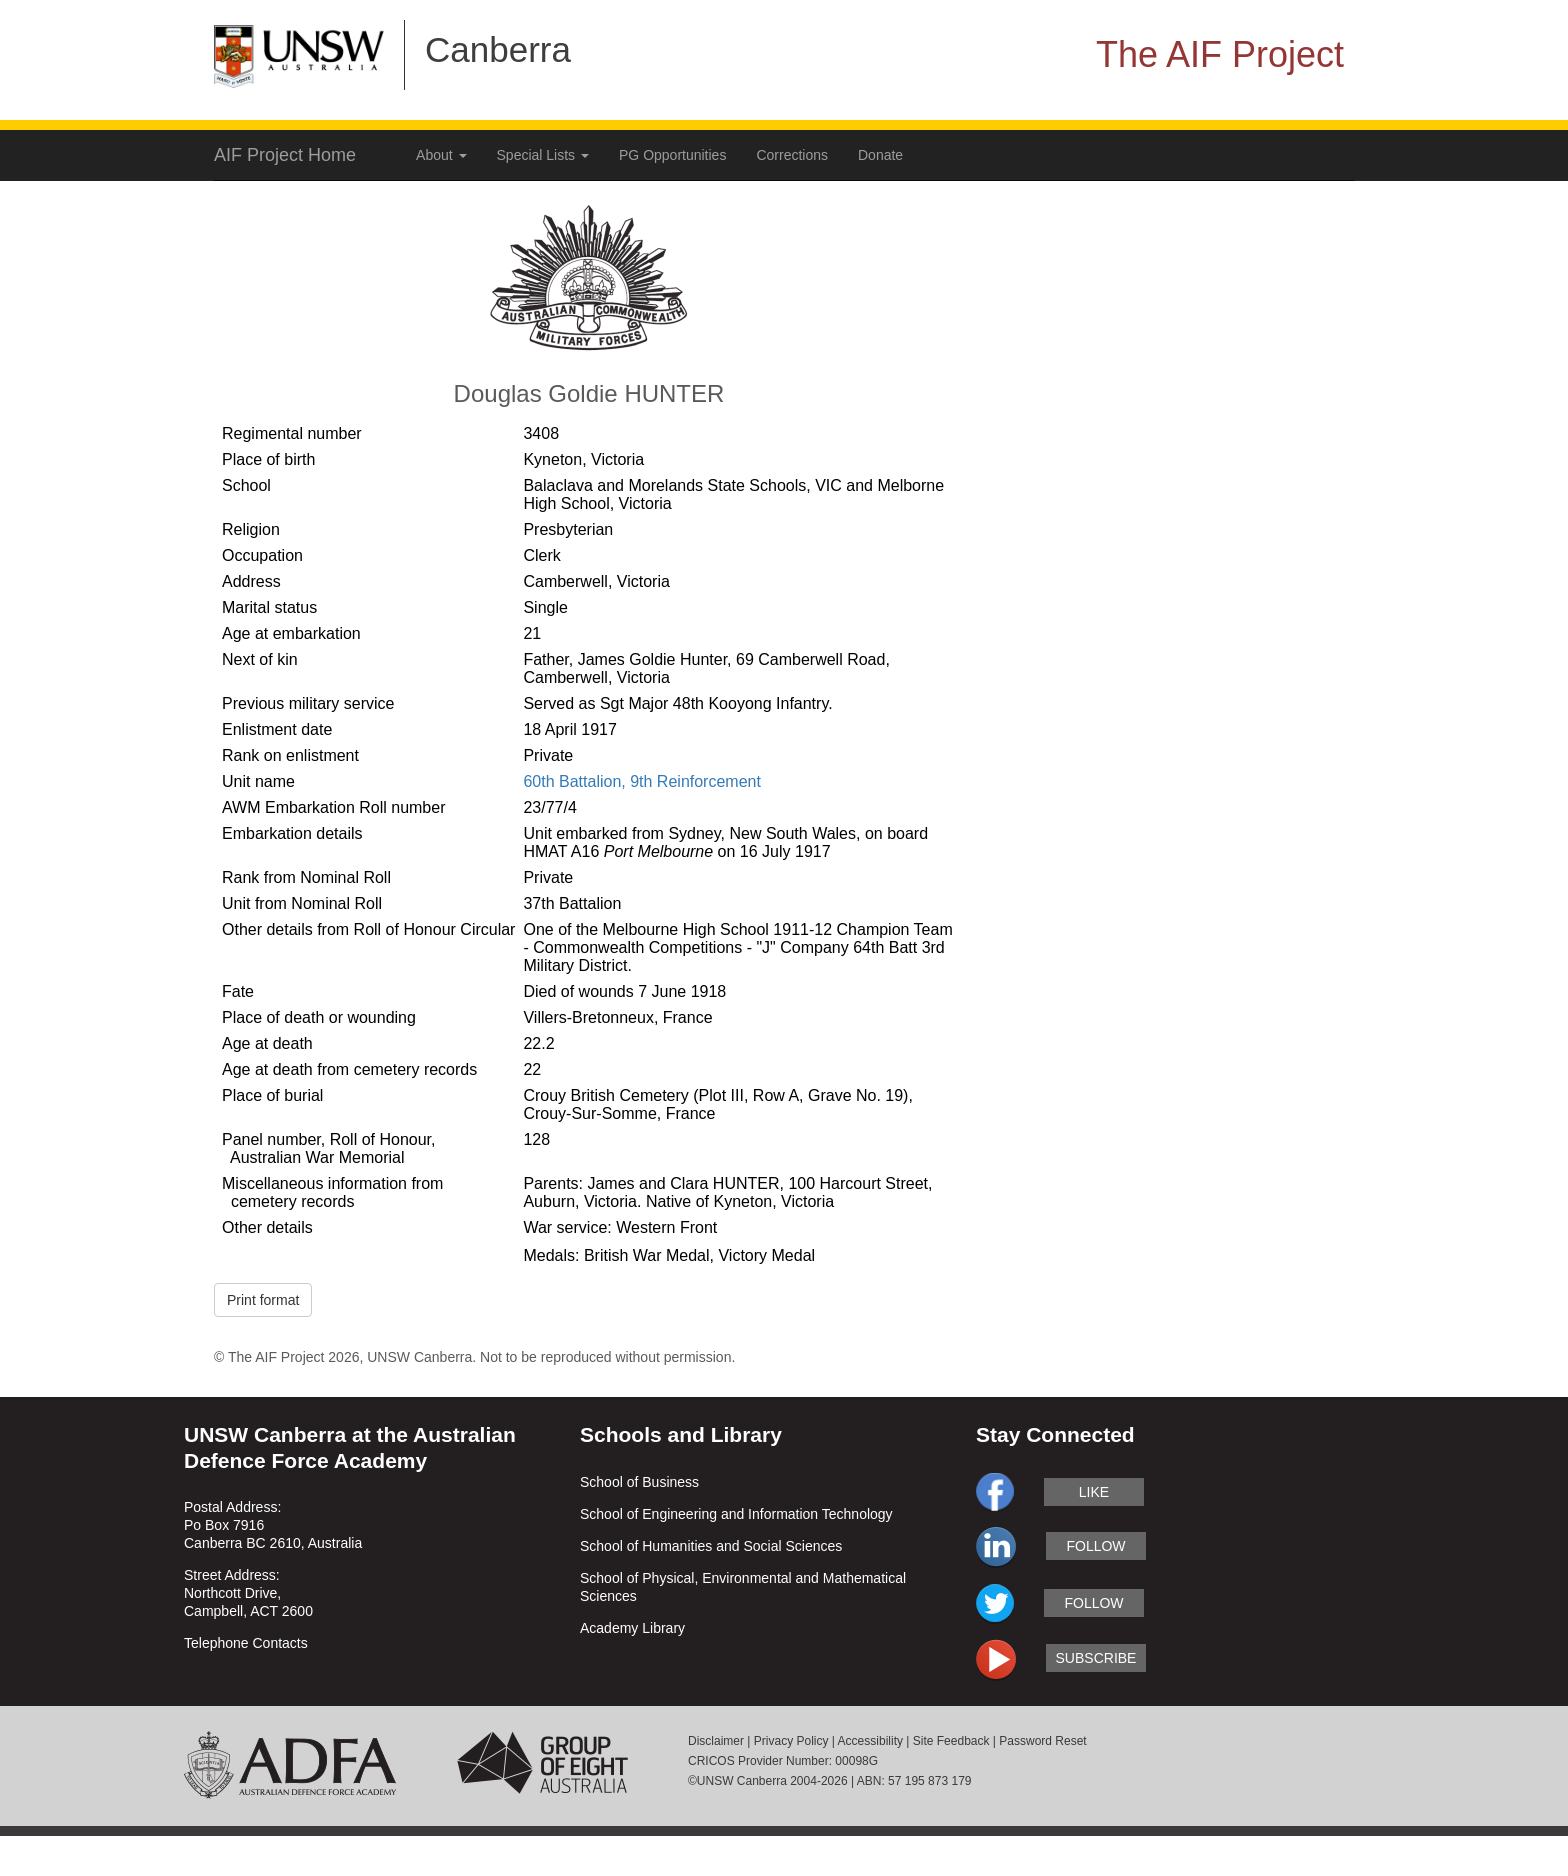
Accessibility (870, 1741)
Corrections (792, 155)
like (1094, 1492)
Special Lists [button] (543, 155)
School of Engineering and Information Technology (736, 1514)
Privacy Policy (791, 1741)
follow (1095, 1546)
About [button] (441, 155)
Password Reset (1042, 1741)
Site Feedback (951, 1741)
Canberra (498, 49)
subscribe (1096, 1658)
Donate (880, 155)
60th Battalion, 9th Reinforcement (641, 781)
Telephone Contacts (246, 1643)
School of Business (639, 1482)
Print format (263, 1300)
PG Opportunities (672, 155)
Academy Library (632, 1628)
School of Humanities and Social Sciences (711, 1546)
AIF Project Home (285, 155)
